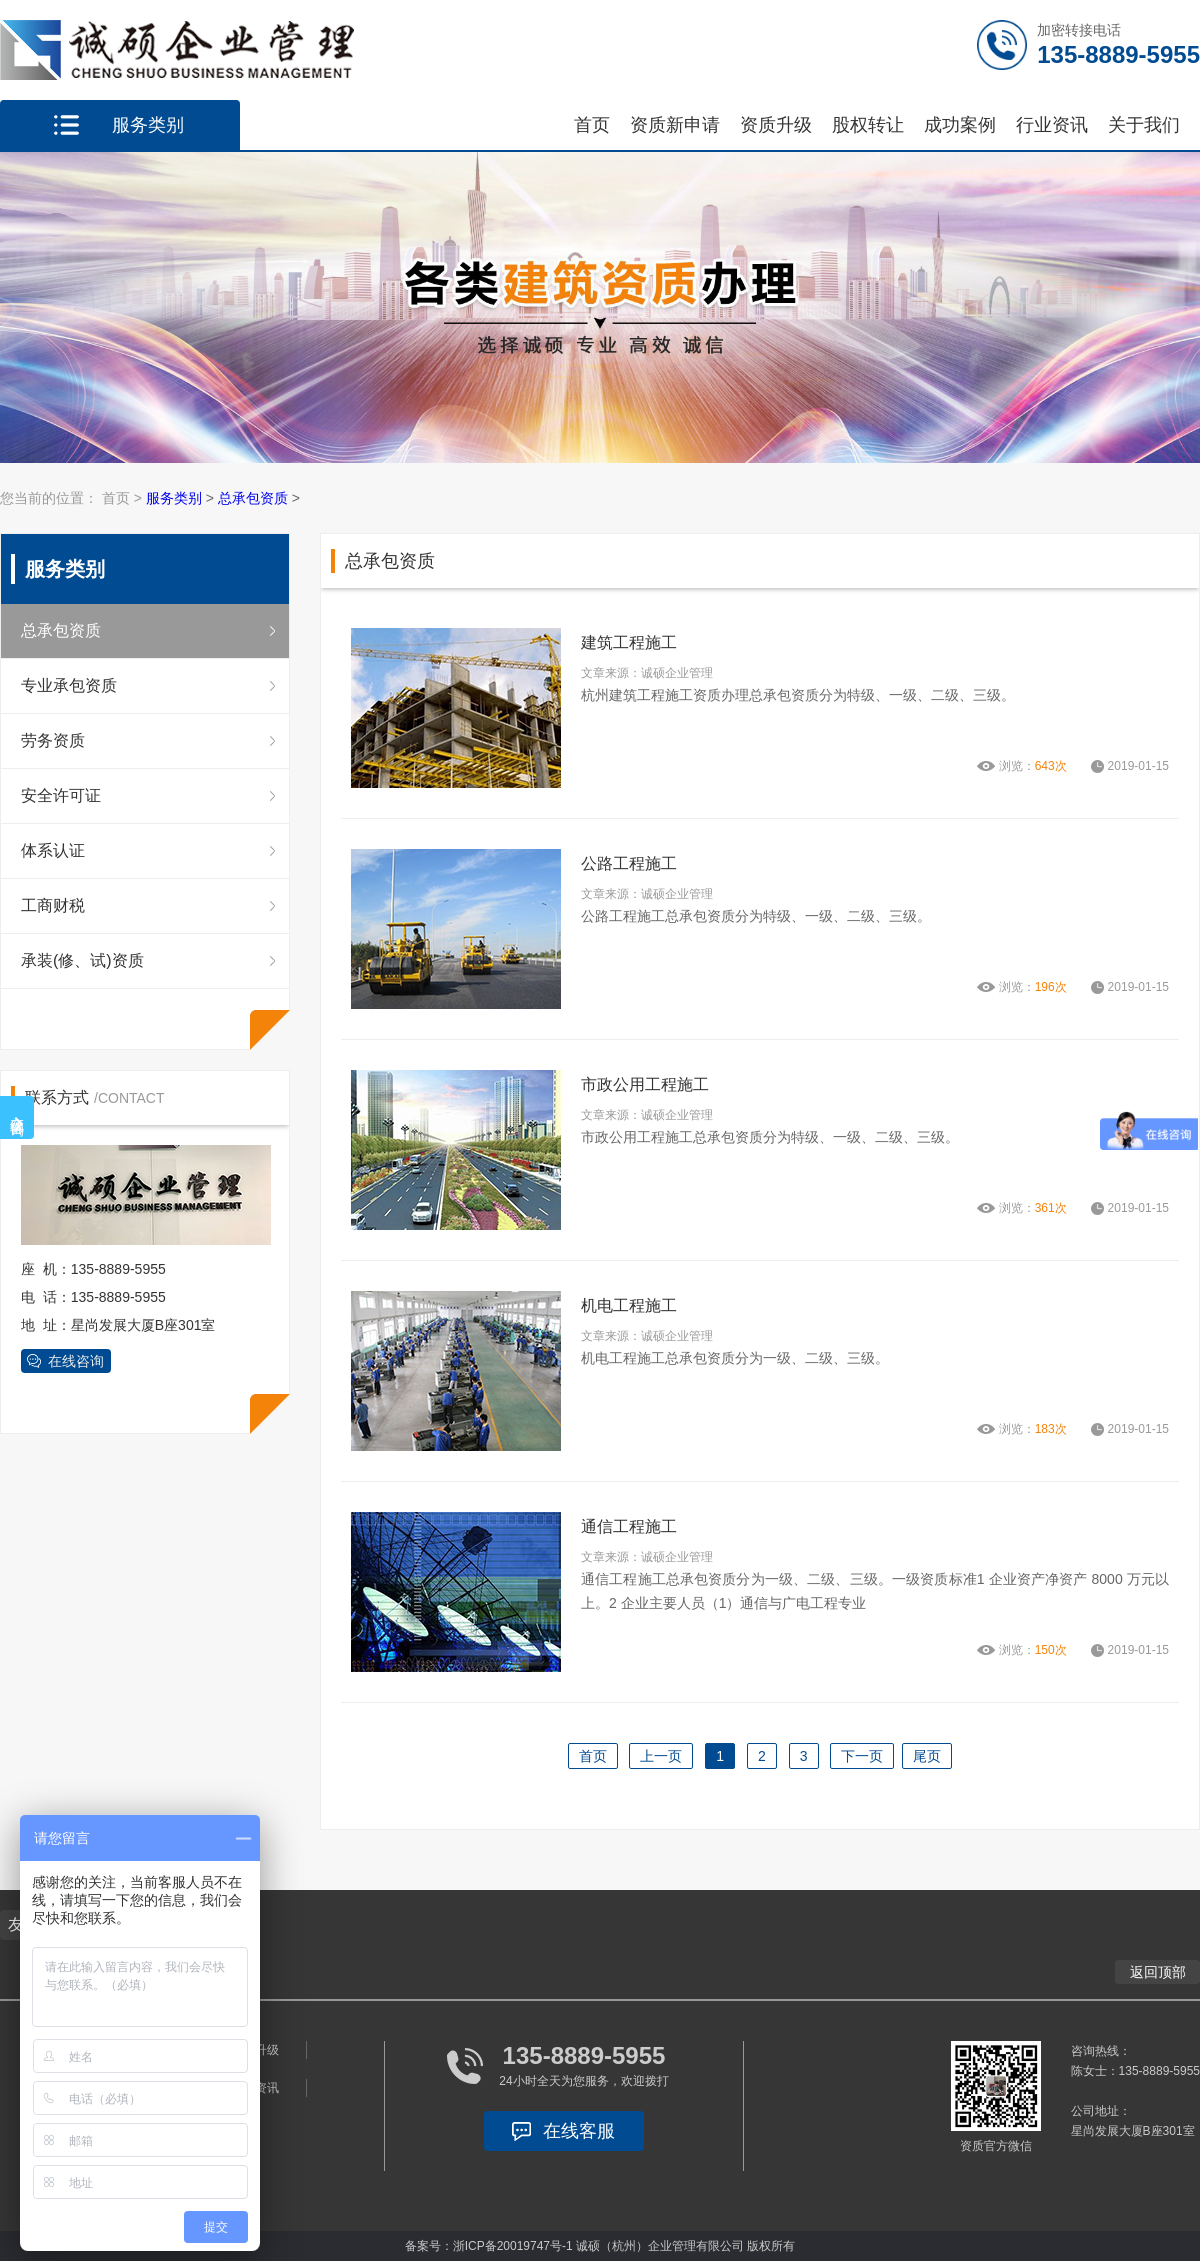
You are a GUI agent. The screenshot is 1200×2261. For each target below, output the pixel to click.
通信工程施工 (629, 1526)
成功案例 (960, 125)
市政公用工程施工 (645, 1084)
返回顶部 (1158, 1972)
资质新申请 (675, 125)
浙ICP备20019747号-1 (513, 2246)
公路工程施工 (629, 863)
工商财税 (53, 905)
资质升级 (776, 125)
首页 (592, 125)
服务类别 (174, 498)
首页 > (124, 498)
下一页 (862, 1756)
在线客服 (579, 2131)
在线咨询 (76, 1361)
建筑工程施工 (629, 642)
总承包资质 (253, 498)
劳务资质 (53, 740)
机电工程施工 (629, 1305)
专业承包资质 (69, 685)
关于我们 (1144, 125)
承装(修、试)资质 (82, 960)
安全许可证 (61, 795)
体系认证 (53, 850)
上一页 (661, 1756)
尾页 (927, 1756)
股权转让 (868, 125)
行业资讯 (1052, 125)
